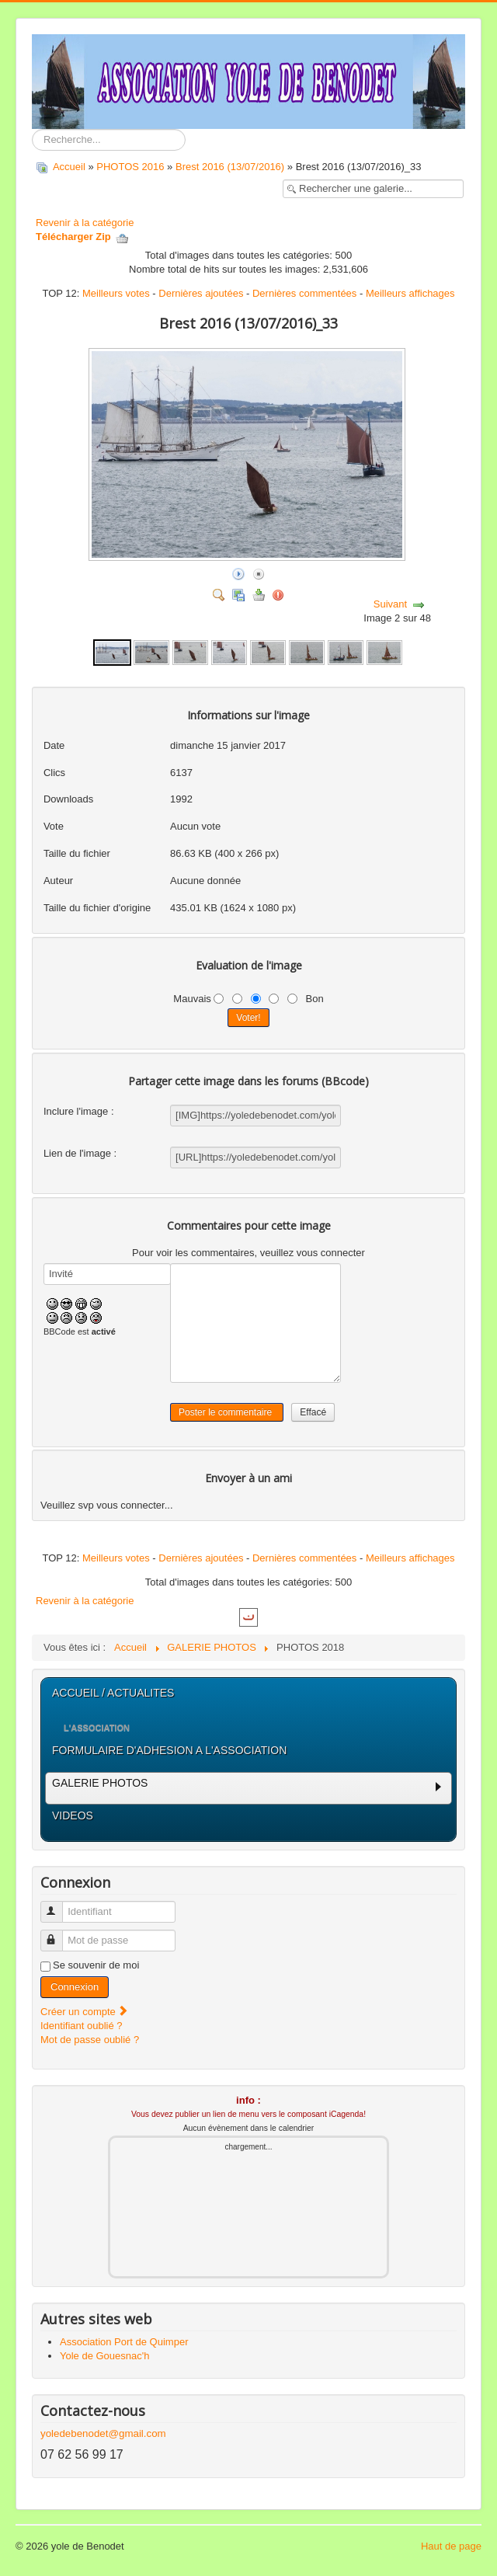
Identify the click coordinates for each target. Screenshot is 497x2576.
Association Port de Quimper (124, 2342)
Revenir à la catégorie (85, 222)
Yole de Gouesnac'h (104, 2356)
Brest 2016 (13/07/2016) (231, 166)
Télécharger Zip (82, 236)
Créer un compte (84, 2011)
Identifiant (58, 1905)
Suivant (390, 604)
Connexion (74, 1987)
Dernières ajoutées (200, 293)
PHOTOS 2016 (130, 166)
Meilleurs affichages (410, 293)
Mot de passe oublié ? (89, 2039)
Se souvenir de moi (96, 1965)
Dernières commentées (304, 293)
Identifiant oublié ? (81, 2025)
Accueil (69, 166)
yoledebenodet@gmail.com (103, 2433)
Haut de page (451, 2546)
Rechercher (32, 129)
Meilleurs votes (116, 293)
